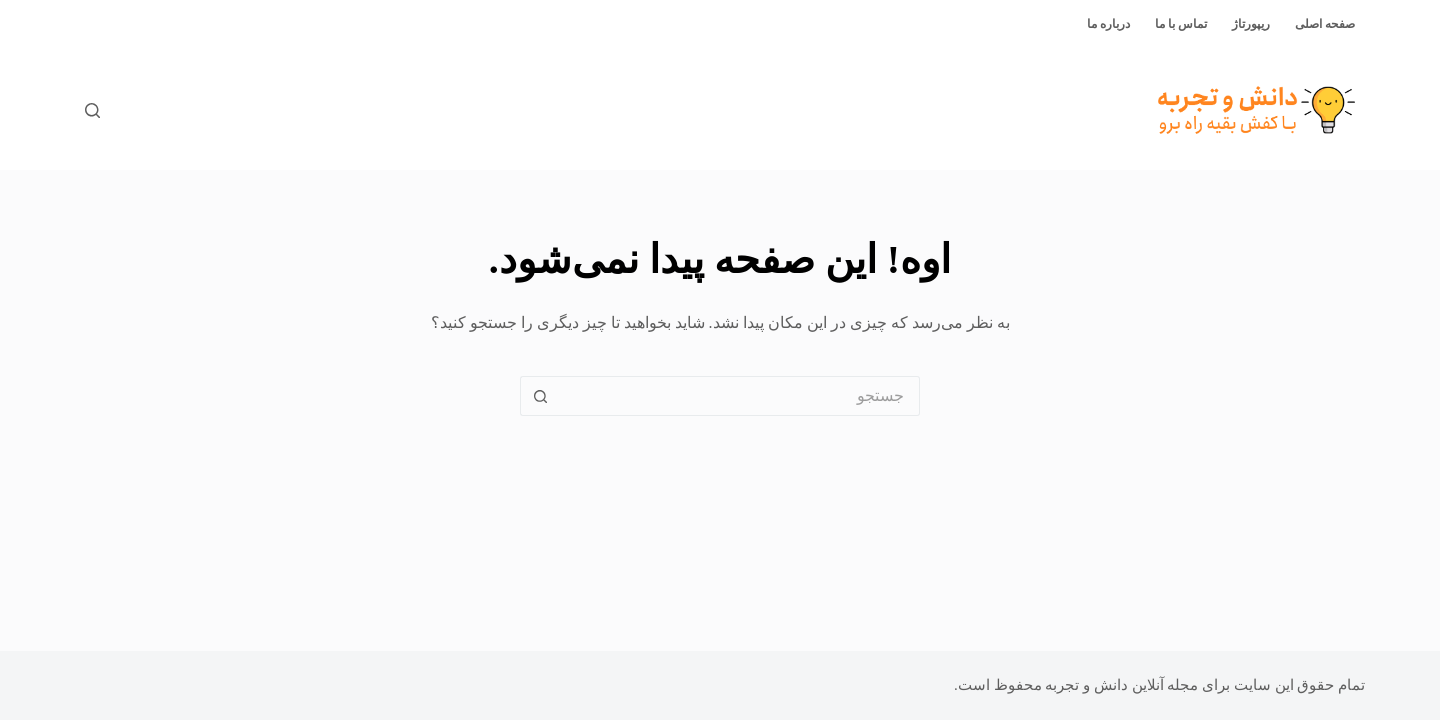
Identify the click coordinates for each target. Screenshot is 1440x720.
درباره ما (1108, 24)
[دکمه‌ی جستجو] (540, 396)
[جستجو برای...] (740, 396)
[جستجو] (92, 110)
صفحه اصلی (1325, 24)
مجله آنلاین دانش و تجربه (1121, 685)
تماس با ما (1181, 24)
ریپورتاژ (1251, 24)
